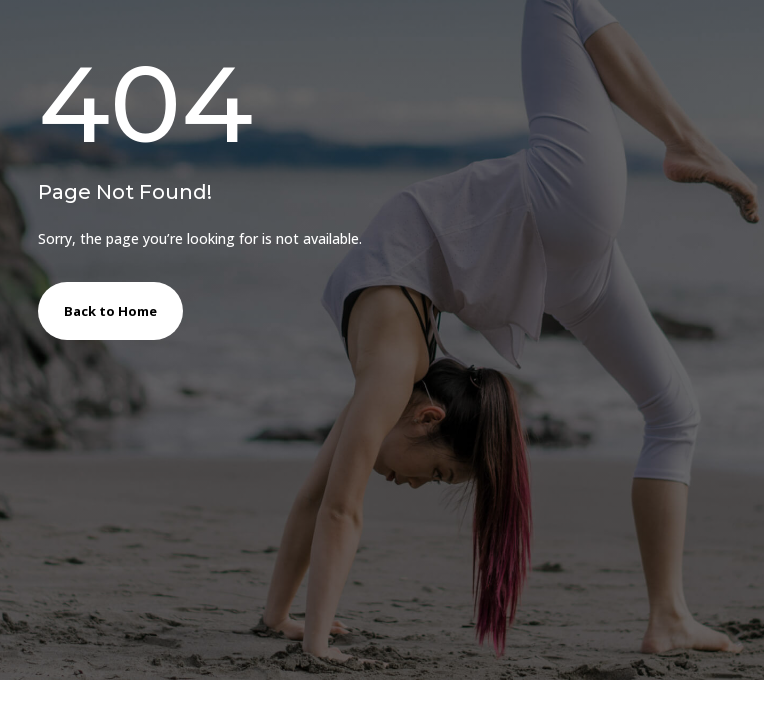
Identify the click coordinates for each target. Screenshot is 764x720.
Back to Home (110, 311)
